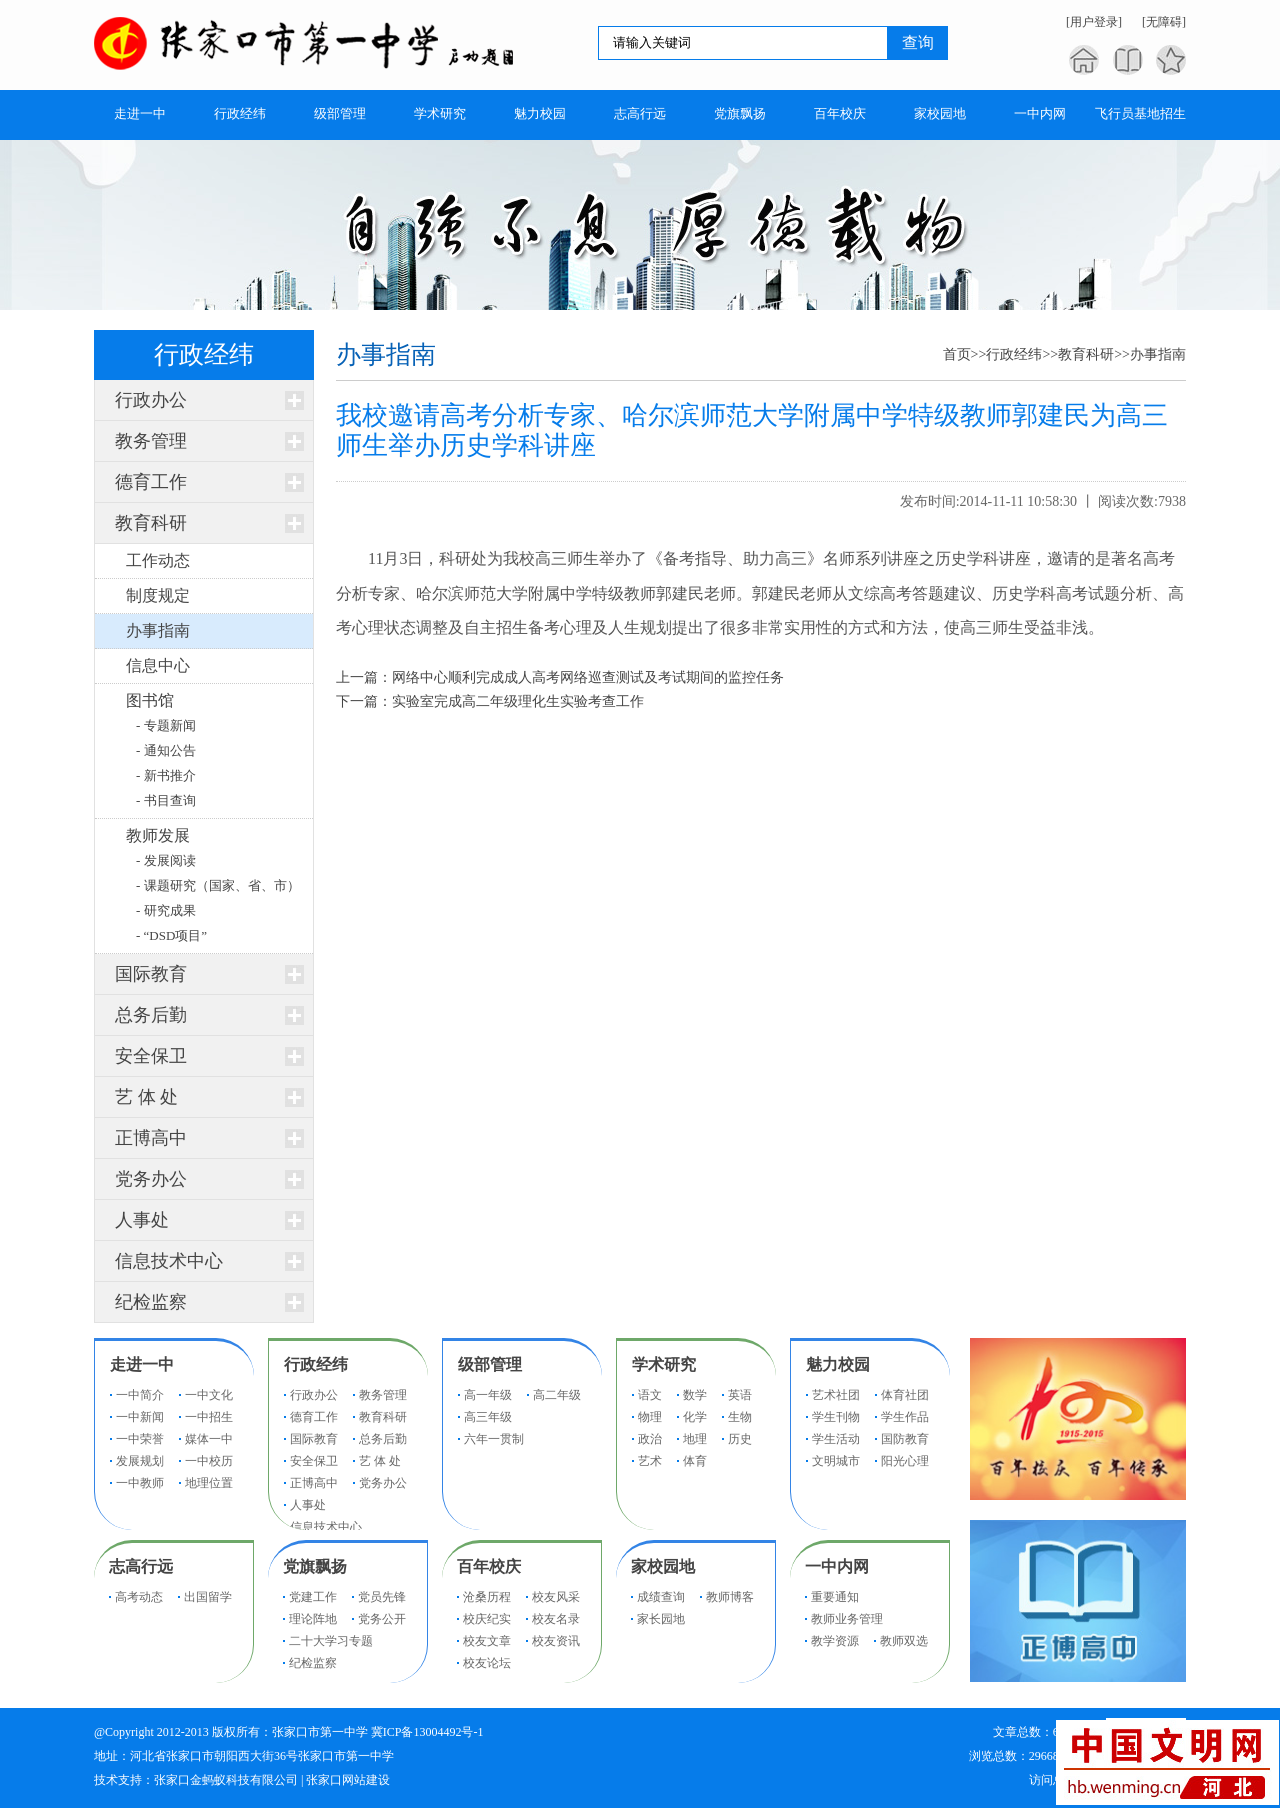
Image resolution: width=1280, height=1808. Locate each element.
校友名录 (556, 1619)
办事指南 (1158, 354)
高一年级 (488, 1395)
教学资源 (835, 1641)
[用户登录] (1094, 22)
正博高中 (151, 1138)
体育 (695, 1461)
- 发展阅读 (166, 860)
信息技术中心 (169, 1261)
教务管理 (151, 441)
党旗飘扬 (315, 1566)
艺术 (650, 1461)
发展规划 (140, 1461)
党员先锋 (382, 1597)
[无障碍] (1164, 22)
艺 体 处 (146, 1097)
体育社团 (905, 1395)
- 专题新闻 (166, 725)
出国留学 (208, 1597)
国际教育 (151, 974)
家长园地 (661, 1619)
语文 (650, 1395)
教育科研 (151, 523)
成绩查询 (661, 1597)
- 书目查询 (166, 800)
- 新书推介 (166, 775)
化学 (695, 1417)
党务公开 (382, 1619)
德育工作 (151, 482)
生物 (740, 1417)
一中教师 (140, 1483)
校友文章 (487, 1641)
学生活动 (836, 1439)
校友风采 (556, 1597)
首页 (957, 354)
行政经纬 (1014, 354)
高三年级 (488, 1417)
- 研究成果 (166, 910)
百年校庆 (489, 1566)
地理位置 (209, 1483)
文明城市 (836, 1461)
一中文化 (209, 1395)
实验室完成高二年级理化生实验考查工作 (518, 701)
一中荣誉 (140, 1439)
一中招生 (209, 1417)
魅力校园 (838, 1364)
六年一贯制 (494, 1439)
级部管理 (490, 1364)
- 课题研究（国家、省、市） (218, 885)
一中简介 (140, 1395)
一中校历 (209, 1461)
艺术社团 (836, 1395)
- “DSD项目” (171, 935)
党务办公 (151, 1179)
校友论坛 (487, 1663)
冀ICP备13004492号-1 (427, 1732)
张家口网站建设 (348, 1780)
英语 (740, 1395)
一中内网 (837, 1566)
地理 (695, 1439)
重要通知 (835, 1597)
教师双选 (904, 1641)
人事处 (142, 1220)
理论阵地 (313, 1619)
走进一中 (142, 1364)
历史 (740, 1439)
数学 (695, 1395)
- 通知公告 (166, 750)
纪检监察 (151, 1302)
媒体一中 (209, 1439)
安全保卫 (151, 1056)
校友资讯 (556, 1641)
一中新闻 (140, 1417)
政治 (650, 1439)
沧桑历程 (487, 1597)
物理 (650, 1417)
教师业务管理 (847, 1619)
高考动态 (139, 1597)
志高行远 (141, 1566)
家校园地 (663, 1566)
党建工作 (313, 1597)
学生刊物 (836, 1417)
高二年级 (557, 1395)
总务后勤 (151, 1015)
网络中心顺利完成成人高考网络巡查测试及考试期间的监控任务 (588, 677)
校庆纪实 (487, 1619)
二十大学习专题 (331, 1641)
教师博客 (730, 1597)
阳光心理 (905, 1461)
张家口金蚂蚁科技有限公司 (226, 1780)
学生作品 (905, 1417)
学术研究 (664, 1364)
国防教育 (905, 1439)
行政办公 (151, 400)
